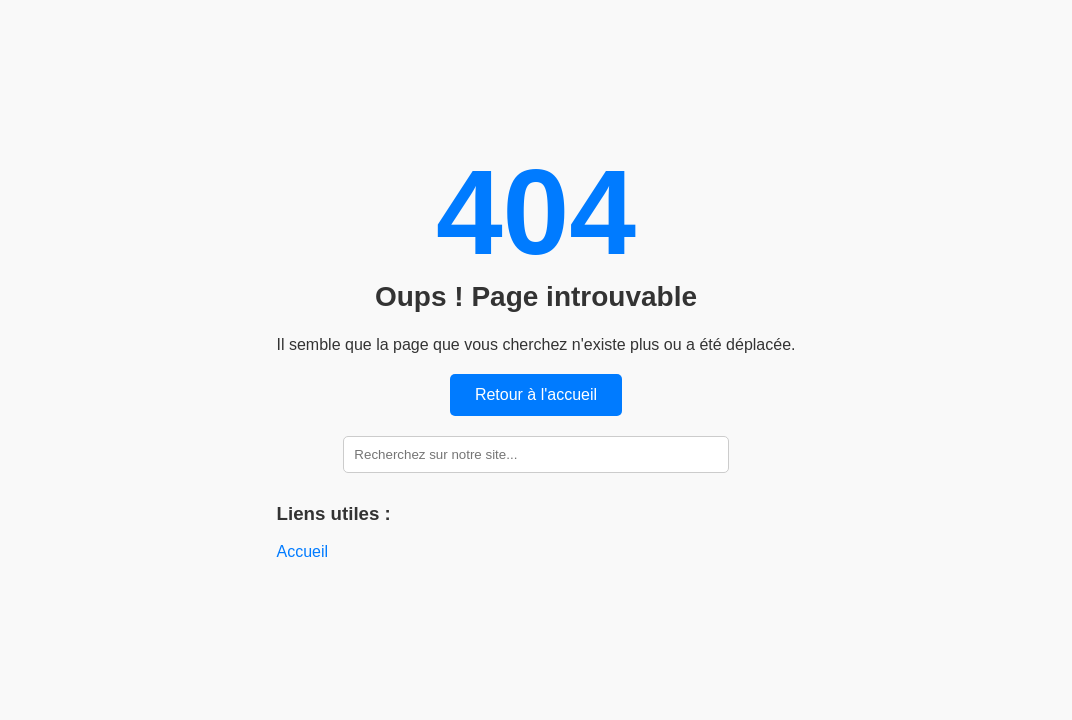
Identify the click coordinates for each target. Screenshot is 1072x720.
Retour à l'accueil (536, 394)
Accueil (303, 551)
